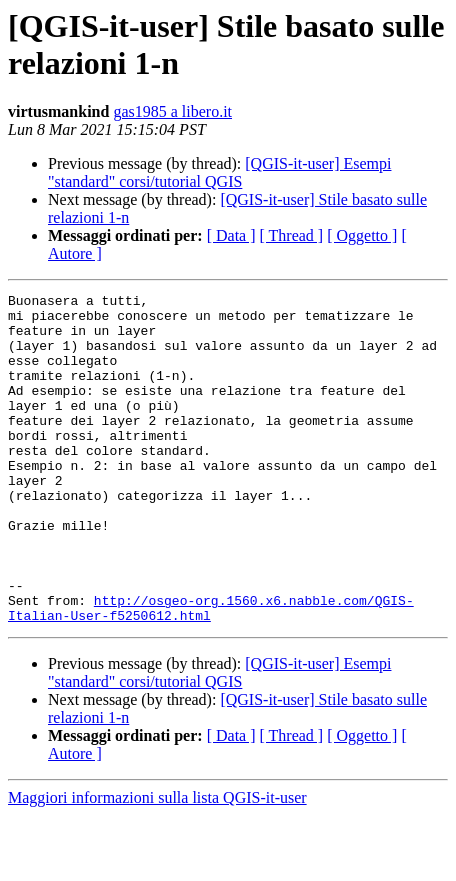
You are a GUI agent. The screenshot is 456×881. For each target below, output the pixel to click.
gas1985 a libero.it (172, 111)
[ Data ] (231, 235)
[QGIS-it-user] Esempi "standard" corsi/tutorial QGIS (219, 172)
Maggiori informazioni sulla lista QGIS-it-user (157, 863)
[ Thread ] (292, 235)
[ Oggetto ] (362, 235)
